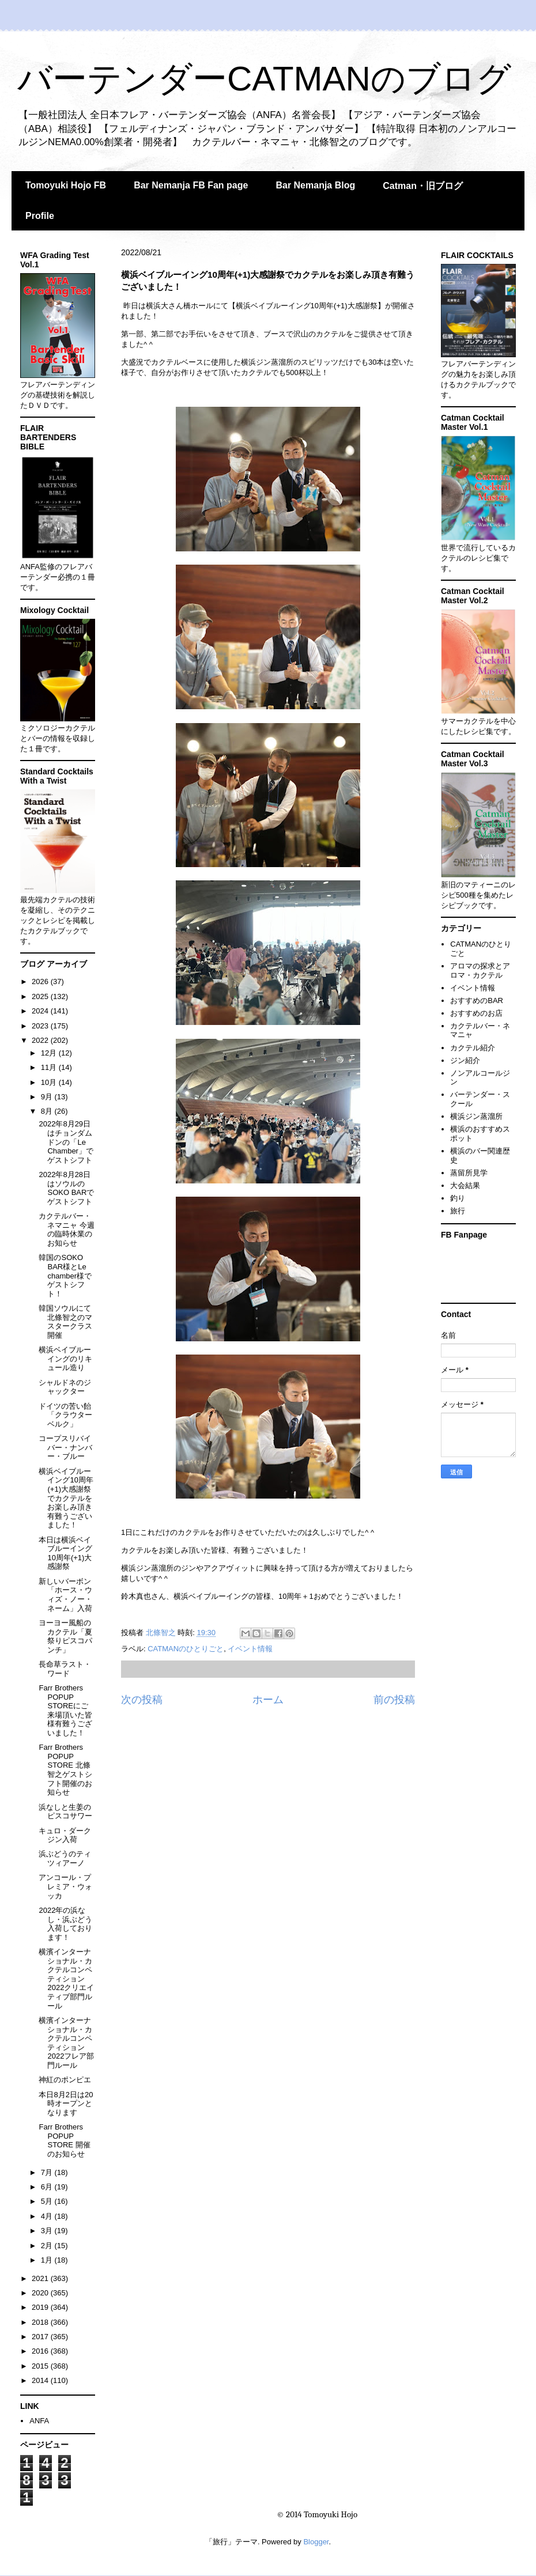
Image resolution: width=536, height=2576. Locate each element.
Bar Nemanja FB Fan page (191, 185)
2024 (41, 1011)
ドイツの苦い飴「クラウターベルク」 (65, 1415)
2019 (41, 2307)
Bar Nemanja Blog (315, 185)
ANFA (39, 2420)
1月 (48, 2260)
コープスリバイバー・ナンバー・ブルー (65, 1447)
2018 (41, 2322)
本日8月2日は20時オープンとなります (66, 2103)
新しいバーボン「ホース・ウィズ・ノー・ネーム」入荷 (65, 1595)
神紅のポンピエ (65, 2079)
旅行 (457, 1210)
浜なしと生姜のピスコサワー (65, 1812)
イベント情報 (250, 1648)
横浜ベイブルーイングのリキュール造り (65, 1358)
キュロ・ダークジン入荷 (65, 1835)
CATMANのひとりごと (186, 1648)
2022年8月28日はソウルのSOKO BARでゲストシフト (66, 1188)
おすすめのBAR (476, 1000)
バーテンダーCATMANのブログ (264, 78)
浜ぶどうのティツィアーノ (65, 1858)
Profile (39, 216)
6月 (48, 2186)
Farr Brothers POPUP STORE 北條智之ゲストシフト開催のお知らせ (65, 1769)
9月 (48, 1096)
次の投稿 (142, 1699)
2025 (41, 996)
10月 (50, 1082)
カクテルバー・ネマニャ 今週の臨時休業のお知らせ (67, 1229)
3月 (48, 2230)
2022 (41, 1040)
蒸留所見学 (469, 1172)
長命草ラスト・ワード (65, 1669)
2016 (41, 2351)
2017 (41, 2336)
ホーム (268, 1699)
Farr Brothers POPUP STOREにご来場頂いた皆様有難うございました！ (65, 1710)
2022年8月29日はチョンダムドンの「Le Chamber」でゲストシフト (66, 1141)
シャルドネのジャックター (65, 1387)
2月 (48, 2245)
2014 (41, 2380)
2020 (41, 2292)
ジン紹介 (465, 1060)
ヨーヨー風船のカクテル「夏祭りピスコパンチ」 (65, 1636)
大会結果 (465, 1185)
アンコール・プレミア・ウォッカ (65, 1886)
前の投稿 (394, 1699)
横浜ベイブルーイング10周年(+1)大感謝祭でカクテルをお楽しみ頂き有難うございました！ (66, 1498)
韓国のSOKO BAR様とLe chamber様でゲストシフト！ (65, 1275)
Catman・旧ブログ (423, 186)
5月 (48, 2201)
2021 (41, 2278)
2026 (41, 981)
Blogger (316, 2541)
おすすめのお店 (476, 1013)
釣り (457, 1198)
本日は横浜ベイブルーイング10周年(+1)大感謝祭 (65, 1553)
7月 (48, 2172)
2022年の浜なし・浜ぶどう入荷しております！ (65, 1924)
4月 (48, 2216)
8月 (48, 1111)
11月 (50, 1067)
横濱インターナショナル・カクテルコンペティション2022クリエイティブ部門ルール (66, 1978)
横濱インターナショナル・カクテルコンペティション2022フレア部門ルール (66, 2043)
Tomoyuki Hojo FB (65, 185)
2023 (41, 1026)
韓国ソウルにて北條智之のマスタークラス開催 (65, 1322)
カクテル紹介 (472, 1047)
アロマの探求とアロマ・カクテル (480, 970)
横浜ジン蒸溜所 (476, 1116)
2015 (41, 2366)
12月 (50, 1053)
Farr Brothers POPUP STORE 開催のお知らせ (64, 2140)
